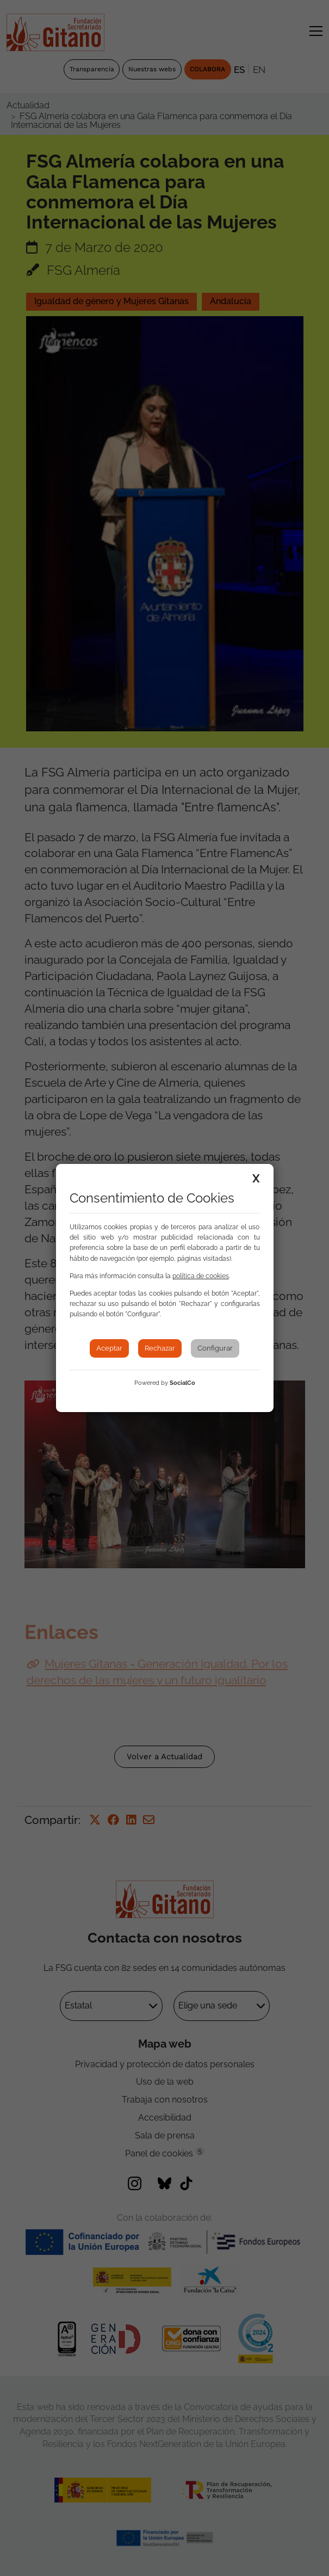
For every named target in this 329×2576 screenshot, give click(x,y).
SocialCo (182, 1382)
